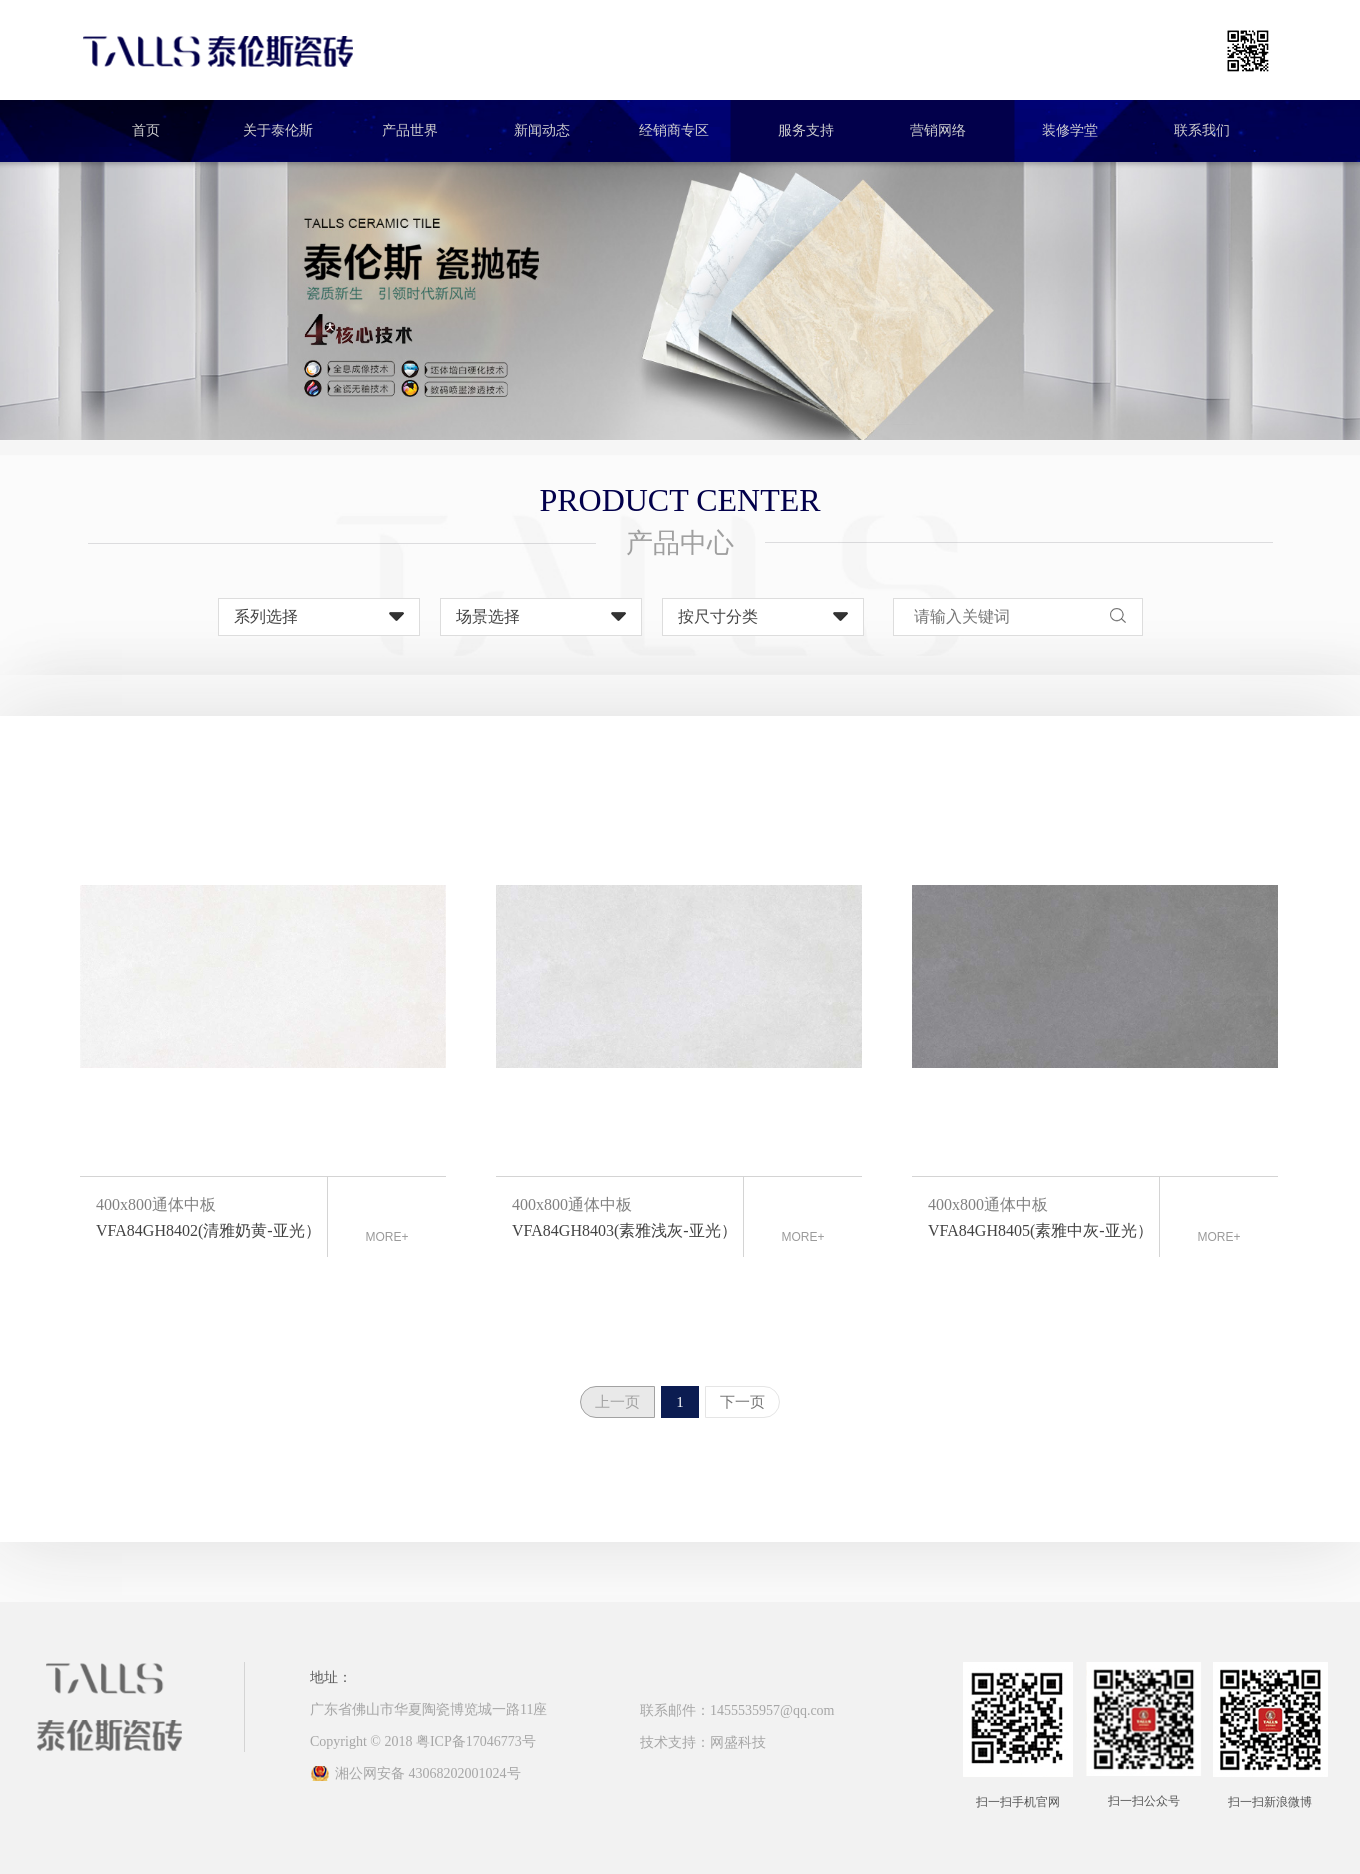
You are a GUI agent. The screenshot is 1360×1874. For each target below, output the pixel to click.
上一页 (617, 1402)
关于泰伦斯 (278, 130)
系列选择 (266, 616)
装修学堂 (1070, 130)
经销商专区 (674, 130)
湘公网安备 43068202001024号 (428, 1773)
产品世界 (410, 130)
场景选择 (488, 616)
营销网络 (938, 130)
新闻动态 (542, 130)
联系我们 (1202, 130)
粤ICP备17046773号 (476, 1741)
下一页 (742, 1402)
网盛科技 (738, 1742)
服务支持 (806, 130)
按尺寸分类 (718, 616)
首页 (146, 130)
